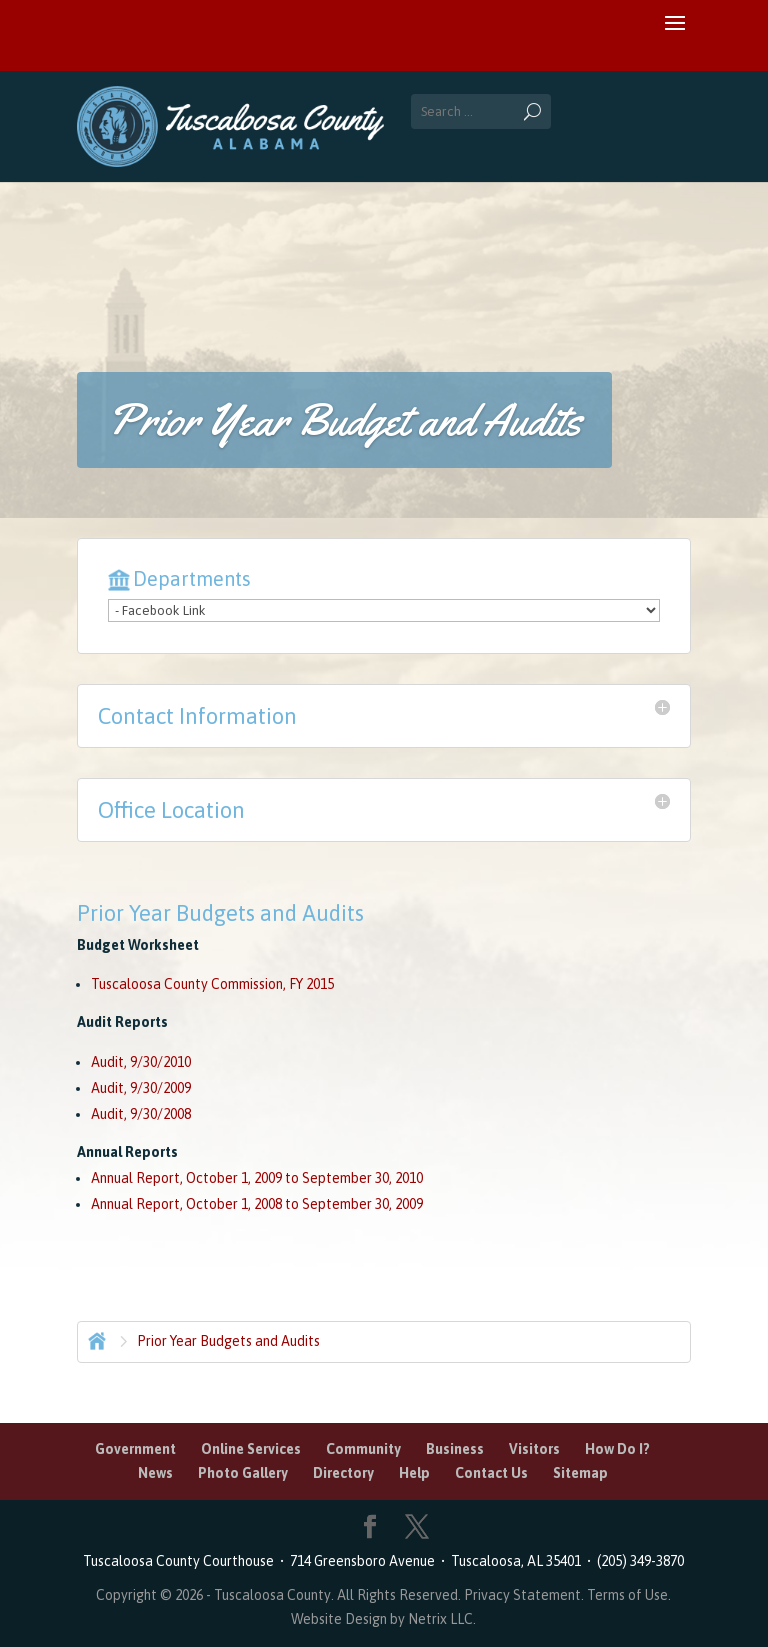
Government (135, 1449)
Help (414, 1473)
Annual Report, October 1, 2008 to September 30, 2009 (257, 1204)
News (155, 1473)
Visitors (534, 1449)
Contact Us (491, 1473)
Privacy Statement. (524, 1595)
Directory (343, 1473)
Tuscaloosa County (272, 1595)
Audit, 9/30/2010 (141, 1062)
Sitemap (580, 1473)
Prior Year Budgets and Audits (228, 1341)
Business (455, 1449)
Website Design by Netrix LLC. (383, 1619)
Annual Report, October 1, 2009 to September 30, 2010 (257, 1178)
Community (363, 1449)
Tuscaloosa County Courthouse (181, 1561)
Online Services (251, 1449)
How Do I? (617, 1449)
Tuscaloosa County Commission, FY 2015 (212, 984)
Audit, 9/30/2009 (141, 1088)
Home (95, 1339)
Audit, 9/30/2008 (141, 1114)
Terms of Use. (629, 1595)
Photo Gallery (243, 1473)
